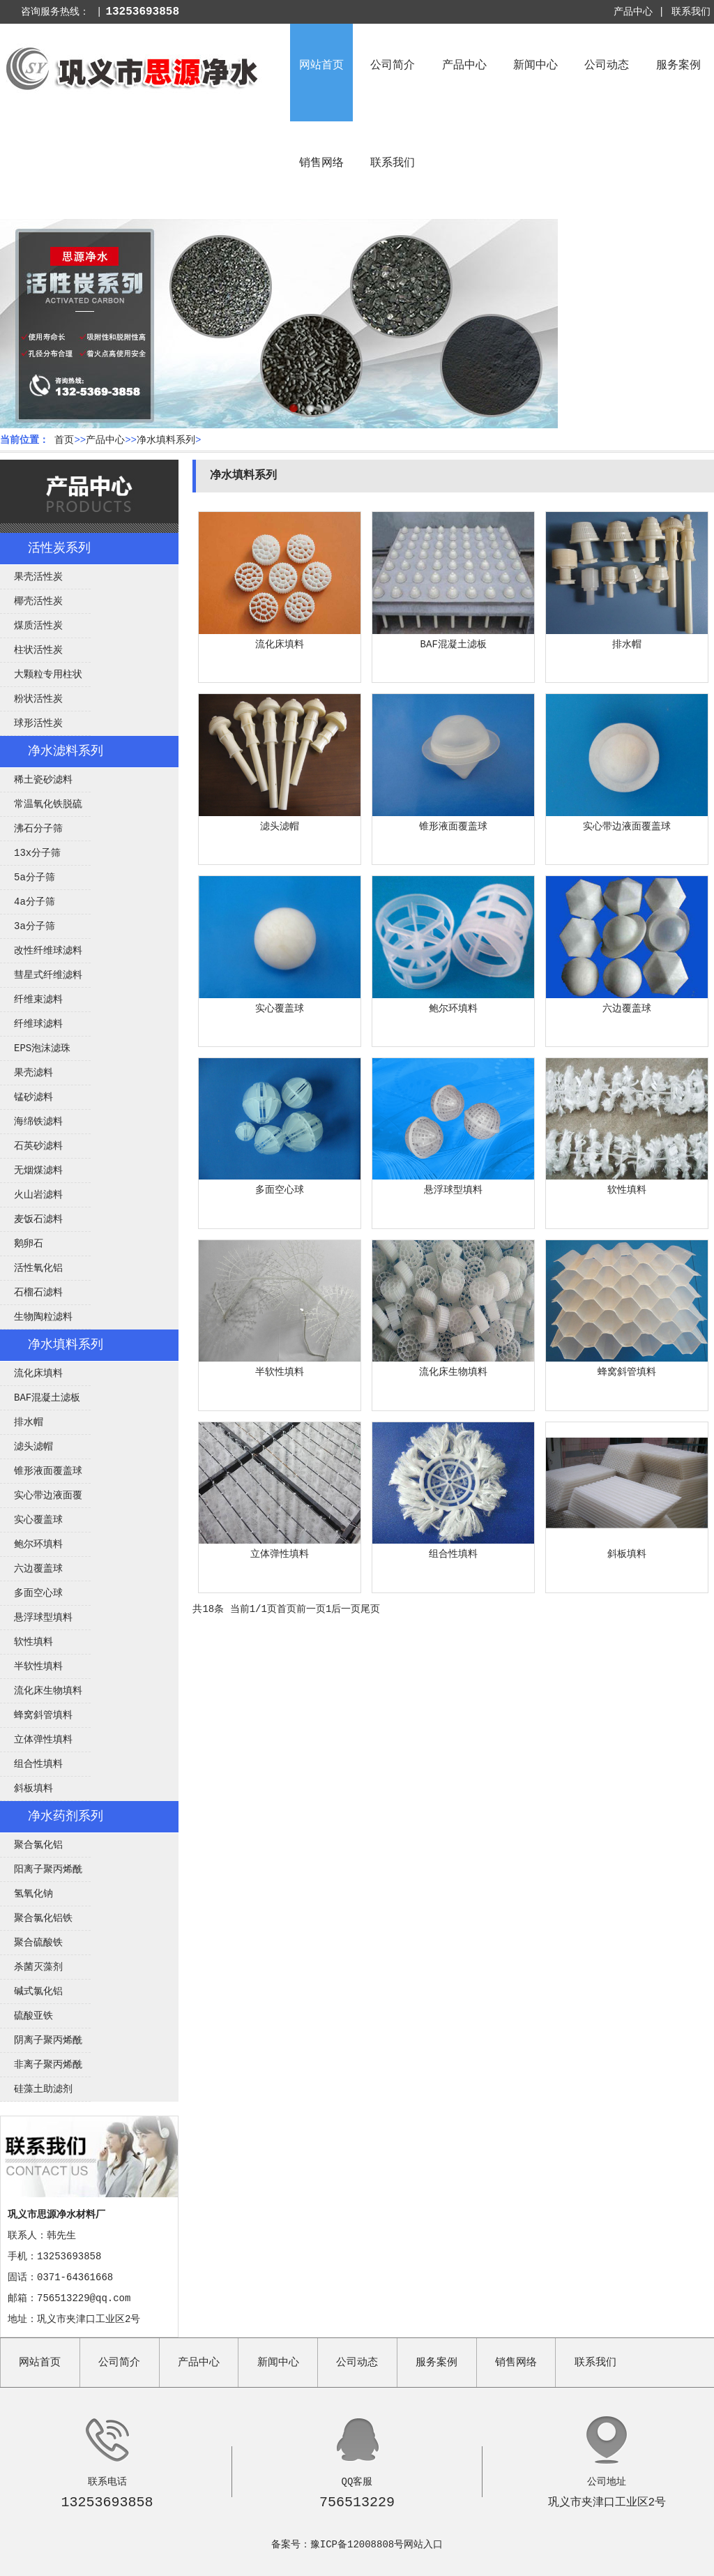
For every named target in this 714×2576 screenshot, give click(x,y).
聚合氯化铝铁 (43, 1918)
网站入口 (423, 2544)
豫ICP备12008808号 (357, 2544)
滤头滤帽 (33, 1446)
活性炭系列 (59, 548)
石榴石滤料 (38, 1292)
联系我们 (691, 11)
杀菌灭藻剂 (38, 1967)
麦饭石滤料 (38, 1219)
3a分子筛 (34, 926)
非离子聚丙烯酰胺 (41, 2068)
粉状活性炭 (38, 699)
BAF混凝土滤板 (47, 1397)
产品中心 (464, 65)
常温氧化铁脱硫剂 (41, 808)
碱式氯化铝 (38, 1991)
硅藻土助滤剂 (43, 2089)
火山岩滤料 (38, 1194)
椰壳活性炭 (38, 601)
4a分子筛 (34, 901)
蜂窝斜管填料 (43, 1715)
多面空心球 (38, 1593)
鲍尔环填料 (38, 1544)
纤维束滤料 (38, 999)
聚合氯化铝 (38, 1845)
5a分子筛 (34, 877)
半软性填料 (38, 1666)
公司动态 (606, 65)
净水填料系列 (166, 440)
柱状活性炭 (38, 650)
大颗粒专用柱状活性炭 (41, 678)
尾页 (370, 1609)
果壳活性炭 (38, 576)
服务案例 (678, 65)
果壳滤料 (33, 1072)
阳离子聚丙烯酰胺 (41, 1873)
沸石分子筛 (38, 828)
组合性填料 (38, 1764)
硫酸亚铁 (33, 2015)
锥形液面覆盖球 (48, 1471)
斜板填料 (33, 1788)
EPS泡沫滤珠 (42, 1048)
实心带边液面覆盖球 (41, 1499)
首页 (64, 440)
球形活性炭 (38, 723)
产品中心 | (639, 11)
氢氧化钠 (33, 1893)
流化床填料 (38, 1373)
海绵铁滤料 (38, 1121)
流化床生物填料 (48, 1690)
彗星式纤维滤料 (48, 975)
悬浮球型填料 (43, 1617)
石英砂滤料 (38, 1146)
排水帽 (28, 1422)
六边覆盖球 (38, 1568)
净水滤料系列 (65, 751)
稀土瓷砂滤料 (43, 779)
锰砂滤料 (33, 1097)
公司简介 (392, 65)
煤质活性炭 (38, 625)
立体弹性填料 (43, 1739)
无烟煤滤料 (38, 1170)
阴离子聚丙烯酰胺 (41, 2044)
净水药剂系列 (65, 1816)
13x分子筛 (37, 853)
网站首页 (321, 65)
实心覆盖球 (38, 1520)
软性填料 (33, 1642)
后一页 (345, 1609)
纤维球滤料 (38, 1024)
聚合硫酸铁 (38, 1942)
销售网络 (321, 163)
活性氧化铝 (38, 1268)
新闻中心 (535, 65)
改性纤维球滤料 (48, 950)
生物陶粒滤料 (43, 1317)
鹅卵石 (28, 1243)
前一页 (311, 1609)
